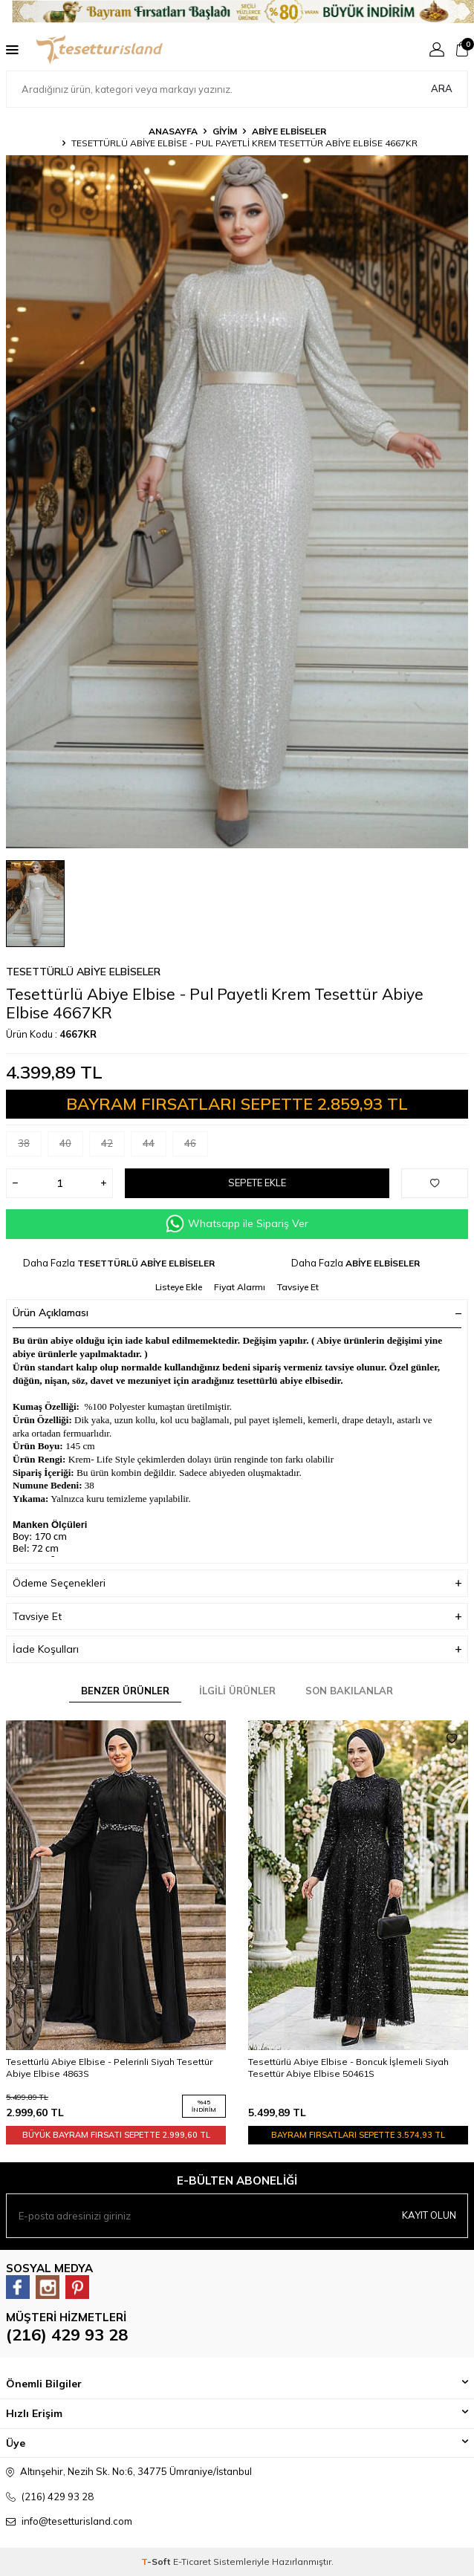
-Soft (157, 2561)
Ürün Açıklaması (237, 1312)
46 (196, 1146)
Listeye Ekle (178, 1286)
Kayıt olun (429, 2215)
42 (113, 1146)
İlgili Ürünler (237, 1691)
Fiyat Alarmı (239, 1286)
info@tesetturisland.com (77, 2521)
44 (154, 1146)
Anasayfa (173, 131)
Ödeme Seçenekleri (237, 1583)
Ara (441, 88)
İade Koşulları (237, 1649)
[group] (237, 501)
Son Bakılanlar (349, 1691)
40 (71, 1146)
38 (30, 1146)
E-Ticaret (192, 2561)
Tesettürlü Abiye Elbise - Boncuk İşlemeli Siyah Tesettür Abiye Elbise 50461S (348, 2067)
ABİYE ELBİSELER (289, 131)
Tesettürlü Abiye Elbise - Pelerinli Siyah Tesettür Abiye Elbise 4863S (109, 2067)
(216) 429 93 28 (67, 2334)
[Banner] (237, 11)
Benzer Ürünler (125, 1691)
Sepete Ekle (257, 1182)
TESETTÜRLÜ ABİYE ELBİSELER (83, 971)
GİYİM (224, 131)
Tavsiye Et (298, 1286)
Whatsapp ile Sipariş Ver (237, 1223)
